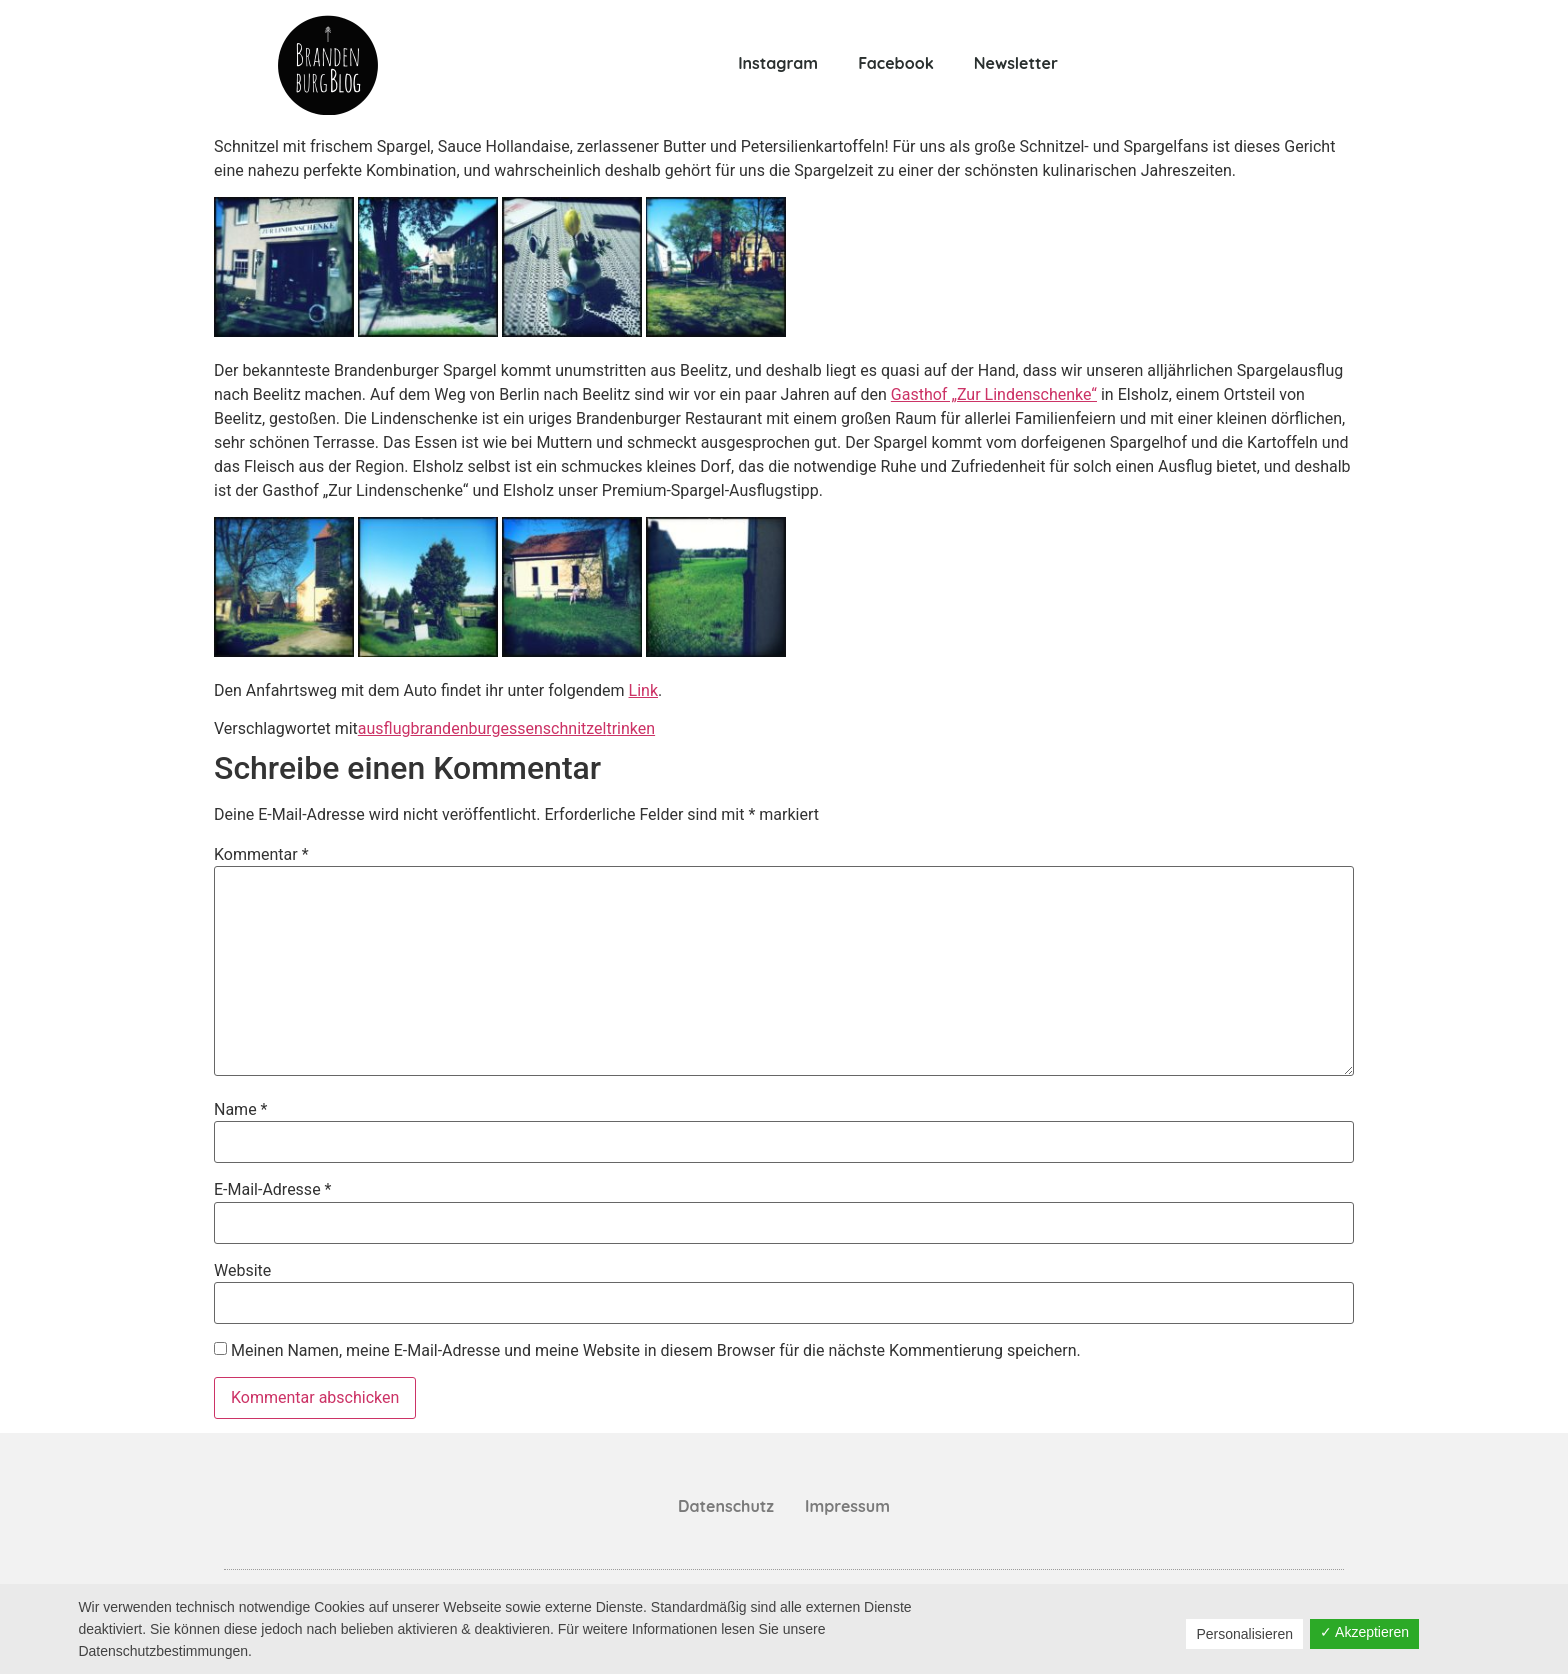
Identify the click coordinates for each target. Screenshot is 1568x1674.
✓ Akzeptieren (1364, 1632)
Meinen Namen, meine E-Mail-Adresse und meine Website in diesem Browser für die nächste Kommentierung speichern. (656, 1351)
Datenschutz (726, 1506)
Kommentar (261, 855)
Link (643, 690)
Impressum (847, 1506)
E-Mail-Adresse (272, 1190)
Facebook (896, 63)
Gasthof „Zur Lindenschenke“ (994, 394)
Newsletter (1016, 63)
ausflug (384, 728)
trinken (630, 728)
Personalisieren (1244, 1634)
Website (242, 1271)
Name (241, 1110)
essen (522, 728)
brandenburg (455, 728)
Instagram (778, 63)
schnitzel (575, 728)
